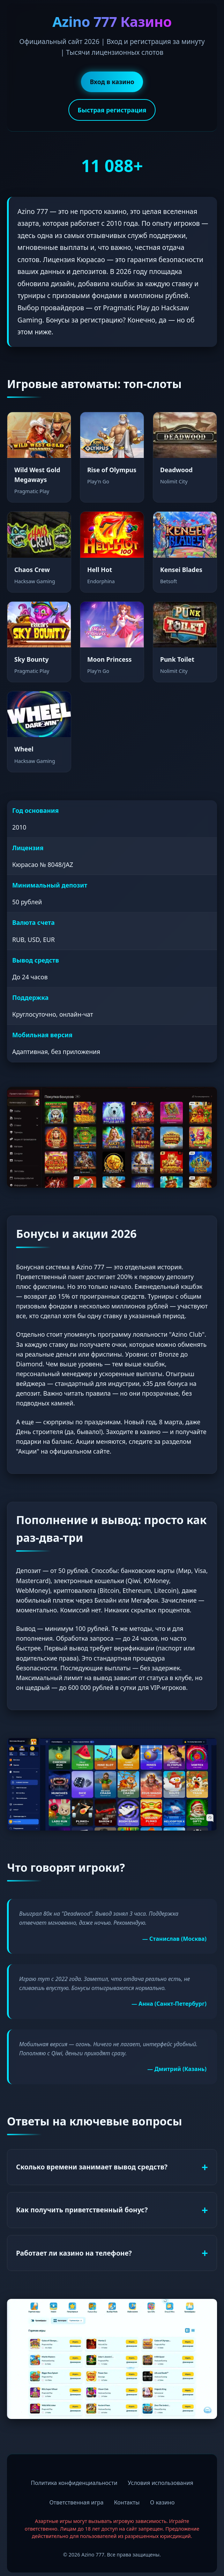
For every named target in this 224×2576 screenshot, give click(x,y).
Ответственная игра (76, 2502)
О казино (162, 2502)
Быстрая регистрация (112, 110)
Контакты (127, 2502)
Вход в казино (112, 81)
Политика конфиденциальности (74, 2483)
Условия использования (160, 2483)
